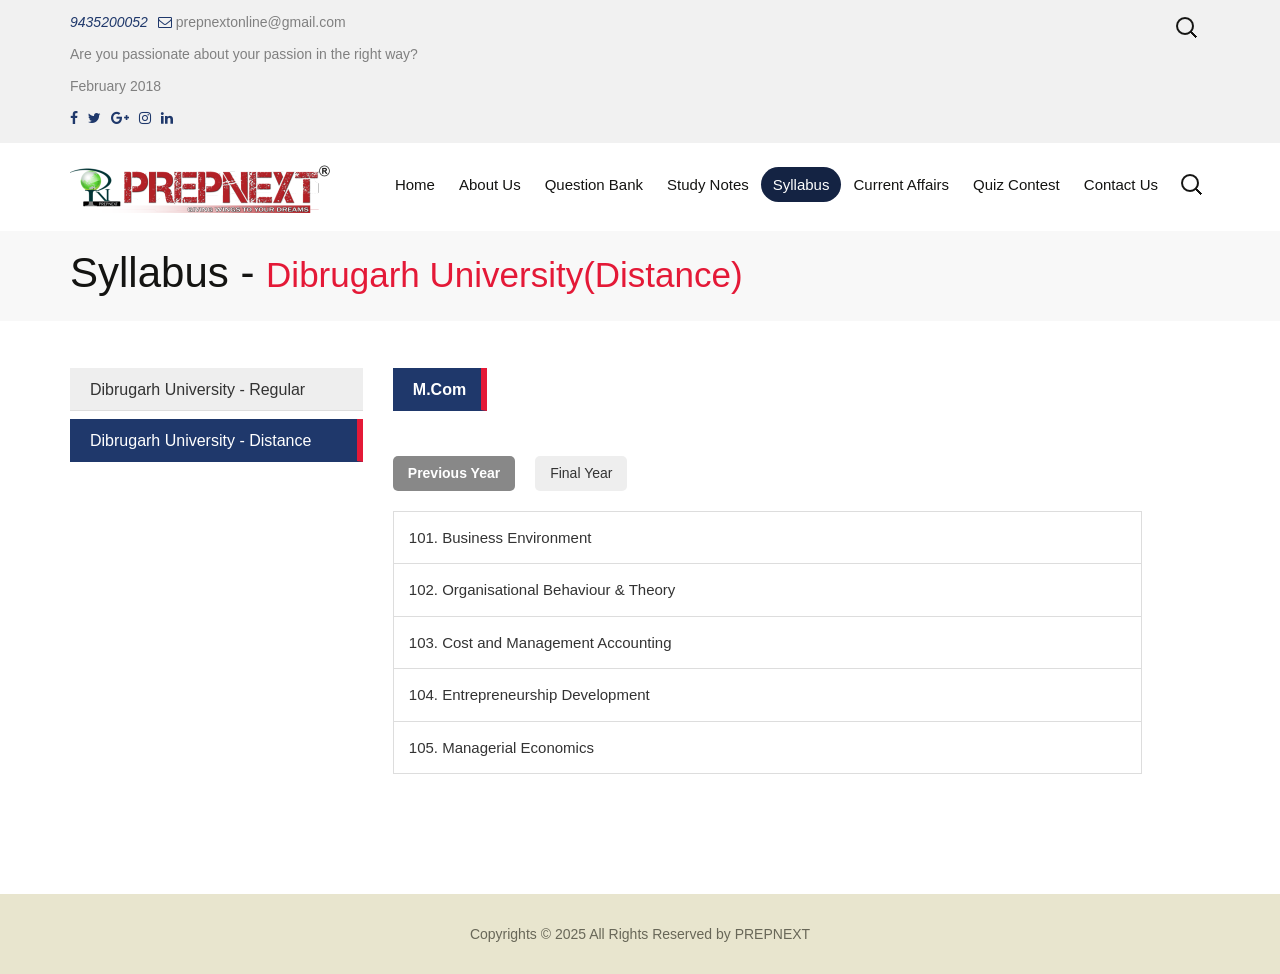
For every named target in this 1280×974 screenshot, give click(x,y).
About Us (490, 184)
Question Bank (594, 184)
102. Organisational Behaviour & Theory (542, 589)
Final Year (581, 473)
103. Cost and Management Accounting (540, 642)
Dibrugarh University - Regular (197, 389)
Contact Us (1121, 184)
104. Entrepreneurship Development (529, 694)
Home (415, 184)
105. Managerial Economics (501, 747)
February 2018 (115, 86)
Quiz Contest (1016, 184)
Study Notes (708, 184)
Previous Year (454, 473)
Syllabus (801, 184)
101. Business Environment (500, 537)
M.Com (439, 389)
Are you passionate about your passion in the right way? (244, 54)
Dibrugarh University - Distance (200, 440)
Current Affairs (901, 184)
